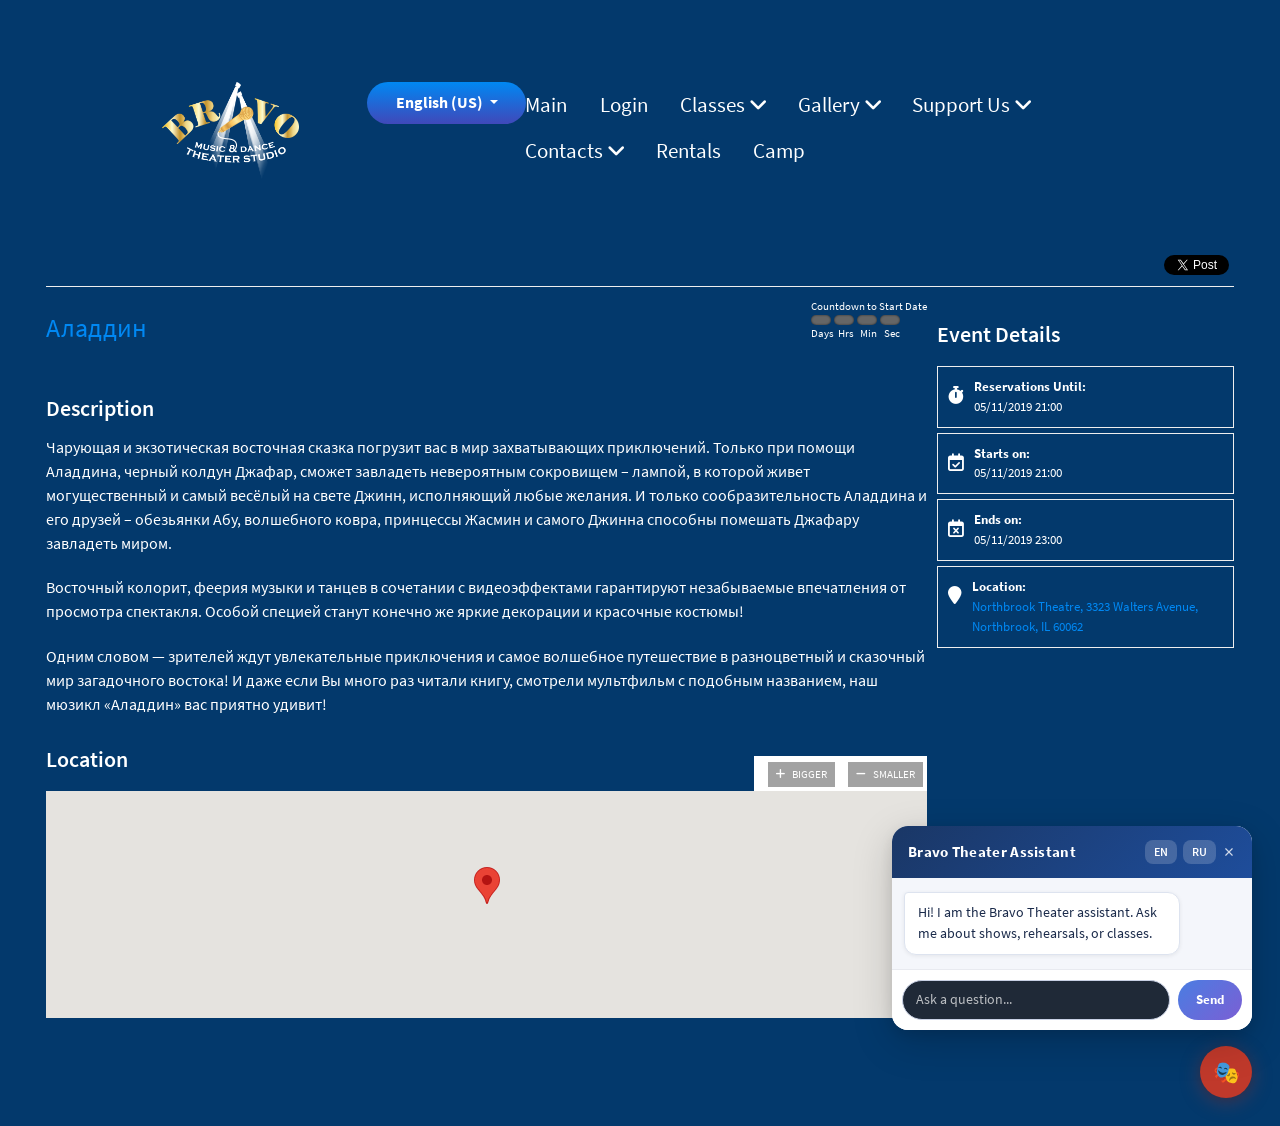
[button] (487, 885)
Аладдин (96, 327)
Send (1210, 999)
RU (1199, 851)
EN (1161, 851)
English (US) (441, 102)
